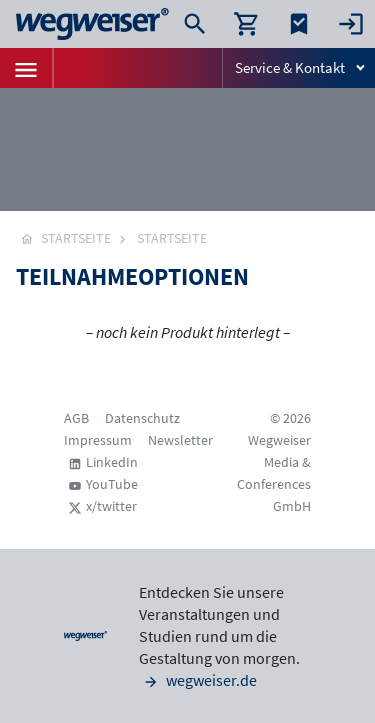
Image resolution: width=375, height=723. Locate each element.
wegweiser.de (198, 680)
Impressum (98, 440)
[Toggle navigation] (26, 68)
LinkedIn (112, 462)
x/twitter (111, 506)
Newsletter (180, 440)
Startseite (172, 238)
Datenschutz (142, 418)
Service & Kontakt (290, 67)
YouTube (112, 484)
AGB (76, 418)
